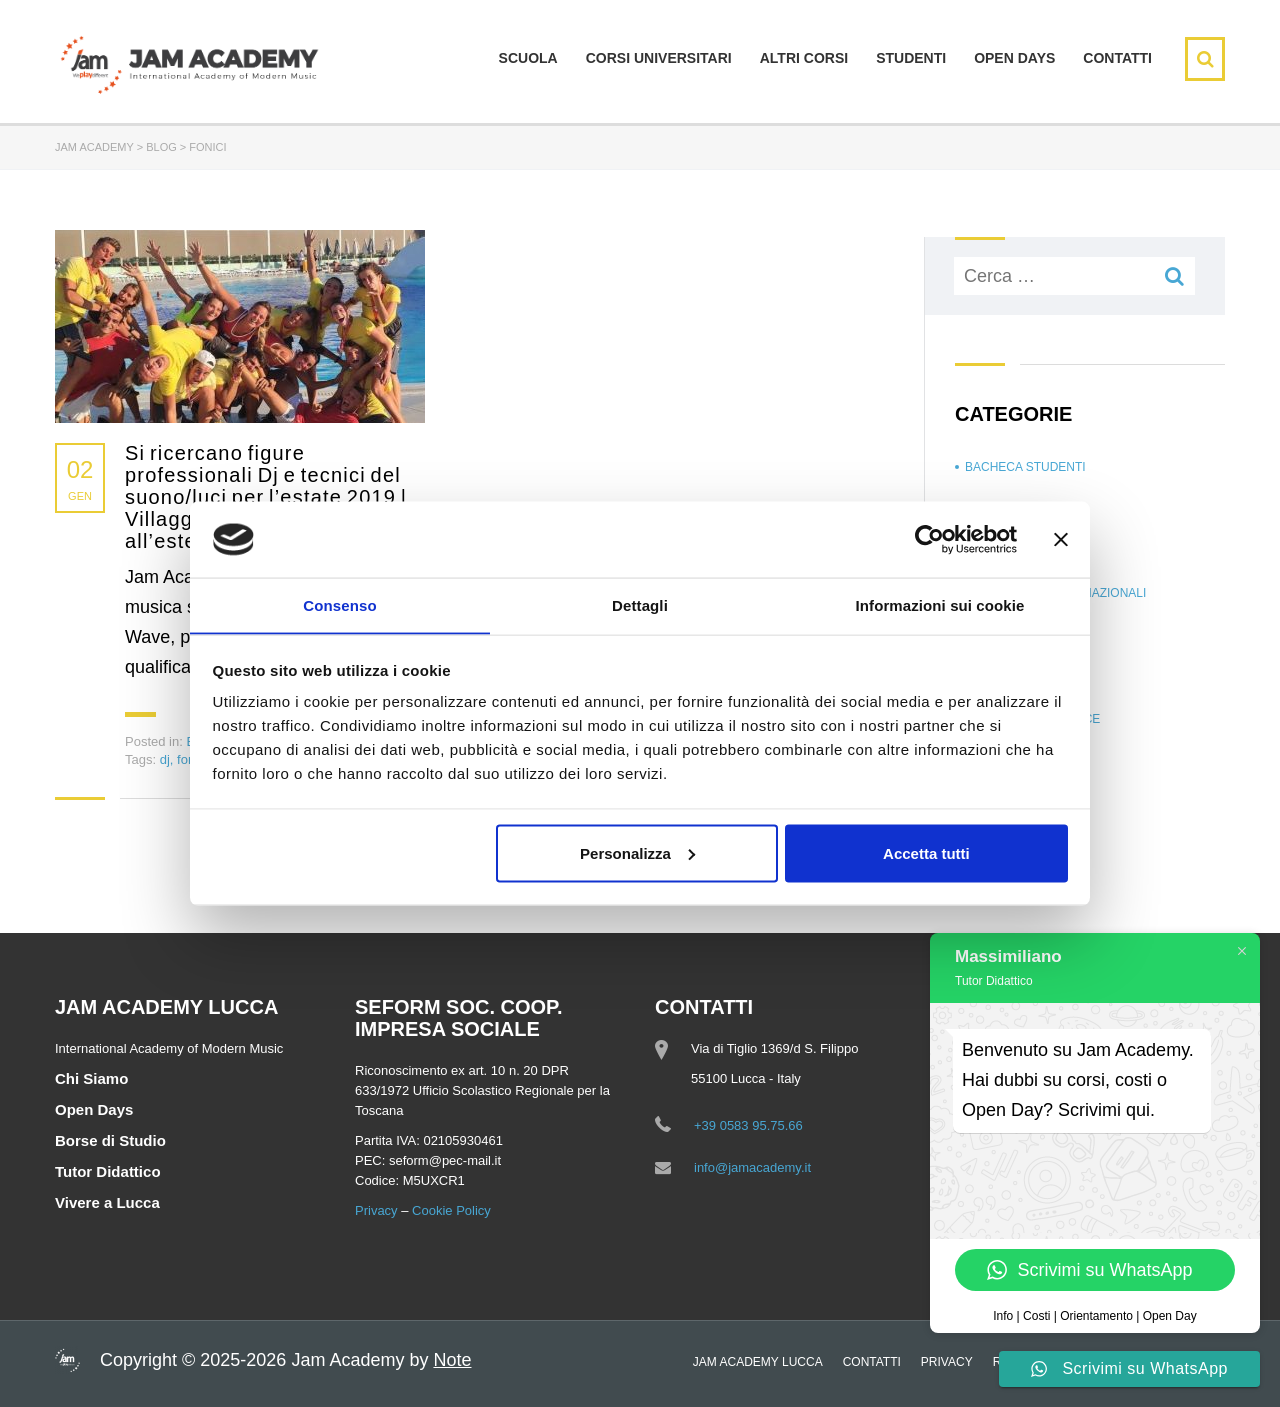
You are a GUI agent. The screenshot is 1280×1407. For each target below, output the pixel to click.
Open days (1014, 58)
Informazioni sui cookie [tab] (940, 604)
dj (165, 759)
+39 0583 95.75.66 (748, 1125)
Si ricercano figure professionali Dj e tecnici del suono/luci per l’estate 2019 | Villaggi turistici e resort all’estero (266, 497)
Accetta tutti (926, 853)
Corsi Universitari (659, 58)
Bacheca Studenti (1025, 467)
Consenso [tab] (339, 604)
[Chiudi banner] (1061, 539)
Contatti (1117, 58)
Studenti (911, 58)
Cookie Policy (451, 1210)
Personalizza (637, 853)
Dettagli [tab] (640, 604)
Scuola (528, 58)
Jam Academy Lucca (758, 1362)
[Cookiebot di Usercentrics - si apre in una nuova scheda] (929, 539)
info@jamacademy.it (752, 1167)
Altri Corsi (804, 58)
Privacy (376, 1210)
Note (452, 1360)
